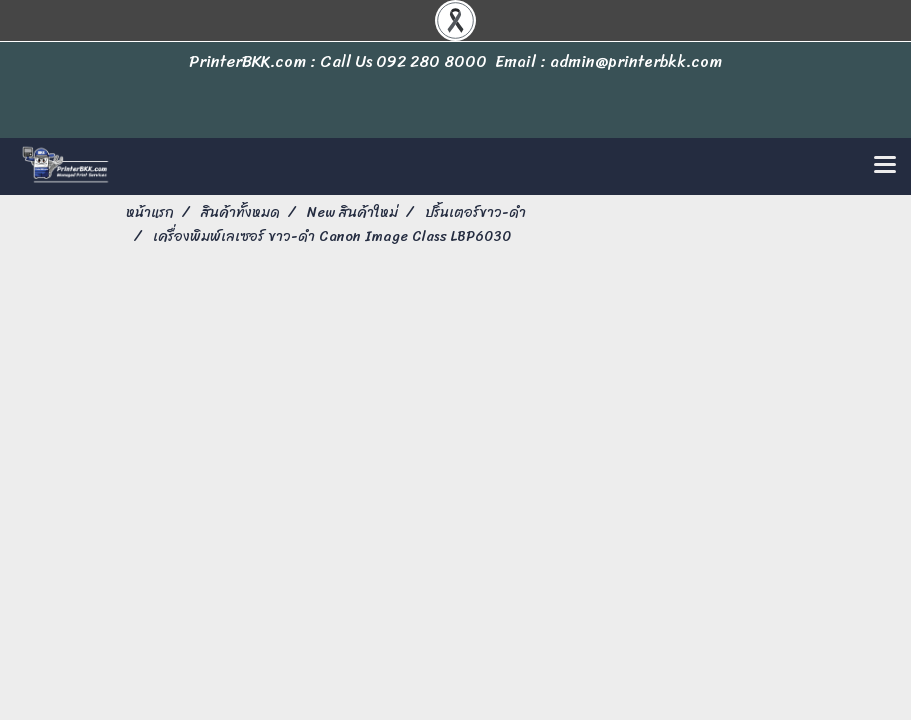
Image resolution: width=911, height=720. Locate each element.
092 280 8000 (431, 61)
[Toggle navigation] (885, 166)
